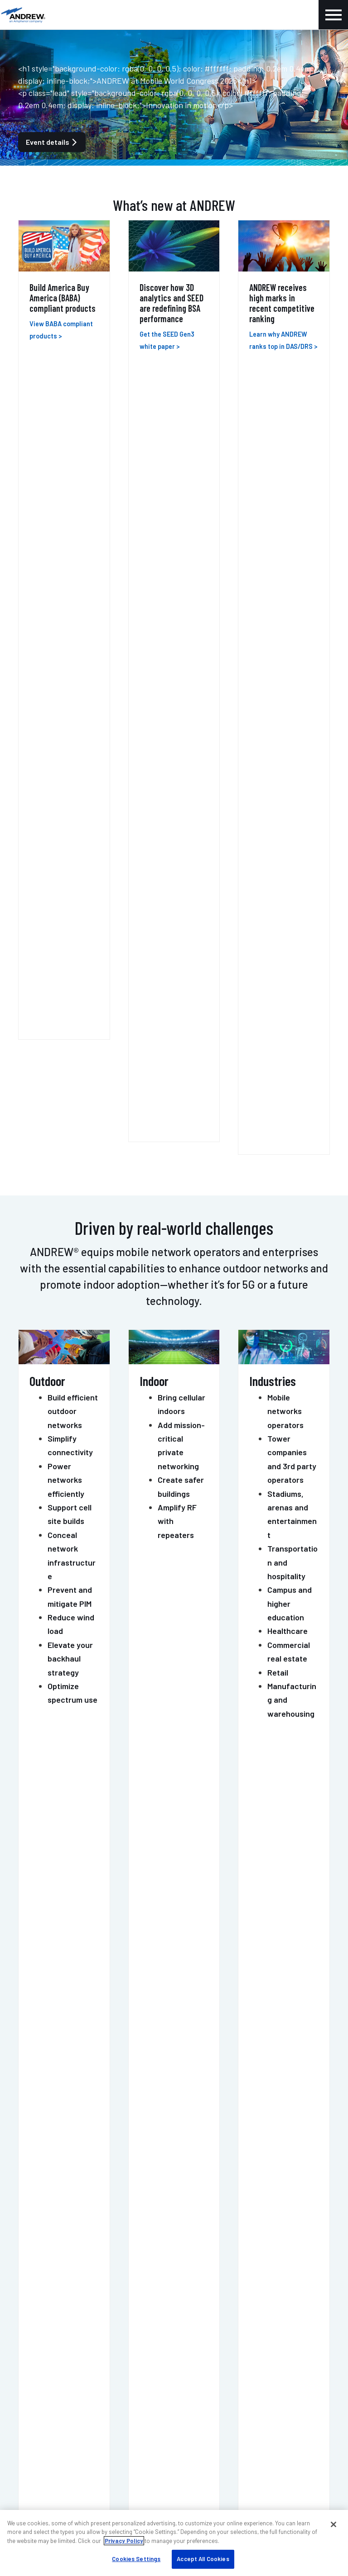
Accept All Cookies (203, 2558)
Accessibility (217, 2489)
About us (34, 2364)
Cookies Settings (136, 2558)
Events (31, 2390)
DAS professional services (62, 2306)
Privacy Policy (124, 2540)
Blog (27, 2377)
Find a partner (210, 2280)
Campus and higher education (289, 819)
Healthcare (287, 847)
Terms (288, 2489)
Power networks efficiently (66, 696)
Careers (33, 2404)
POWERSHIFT (57, 1499)
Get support (216, 2146)
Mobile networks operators (285, 627)
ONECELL (46, 1204)
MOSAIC (41, 1351)
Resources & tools (217, 2306)
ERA (31, 1142)
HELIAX (40, 1278)
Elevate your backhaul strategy (70, 875)
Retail (277, 888)
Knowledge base (47, 2417)
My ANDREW (206, 2267)
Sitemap (320, 2489)
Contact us (130, 2146)
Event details (52, 142)
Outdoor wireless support (61, 2293)
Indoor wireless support (58, 2280)
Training (33, 2319)
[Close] (333, 2524)
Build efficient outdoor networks (73, 627)
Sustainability (210, 2319)
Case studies (209, 2293)
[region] (174, 2543)
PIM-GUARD (51, 1425)
